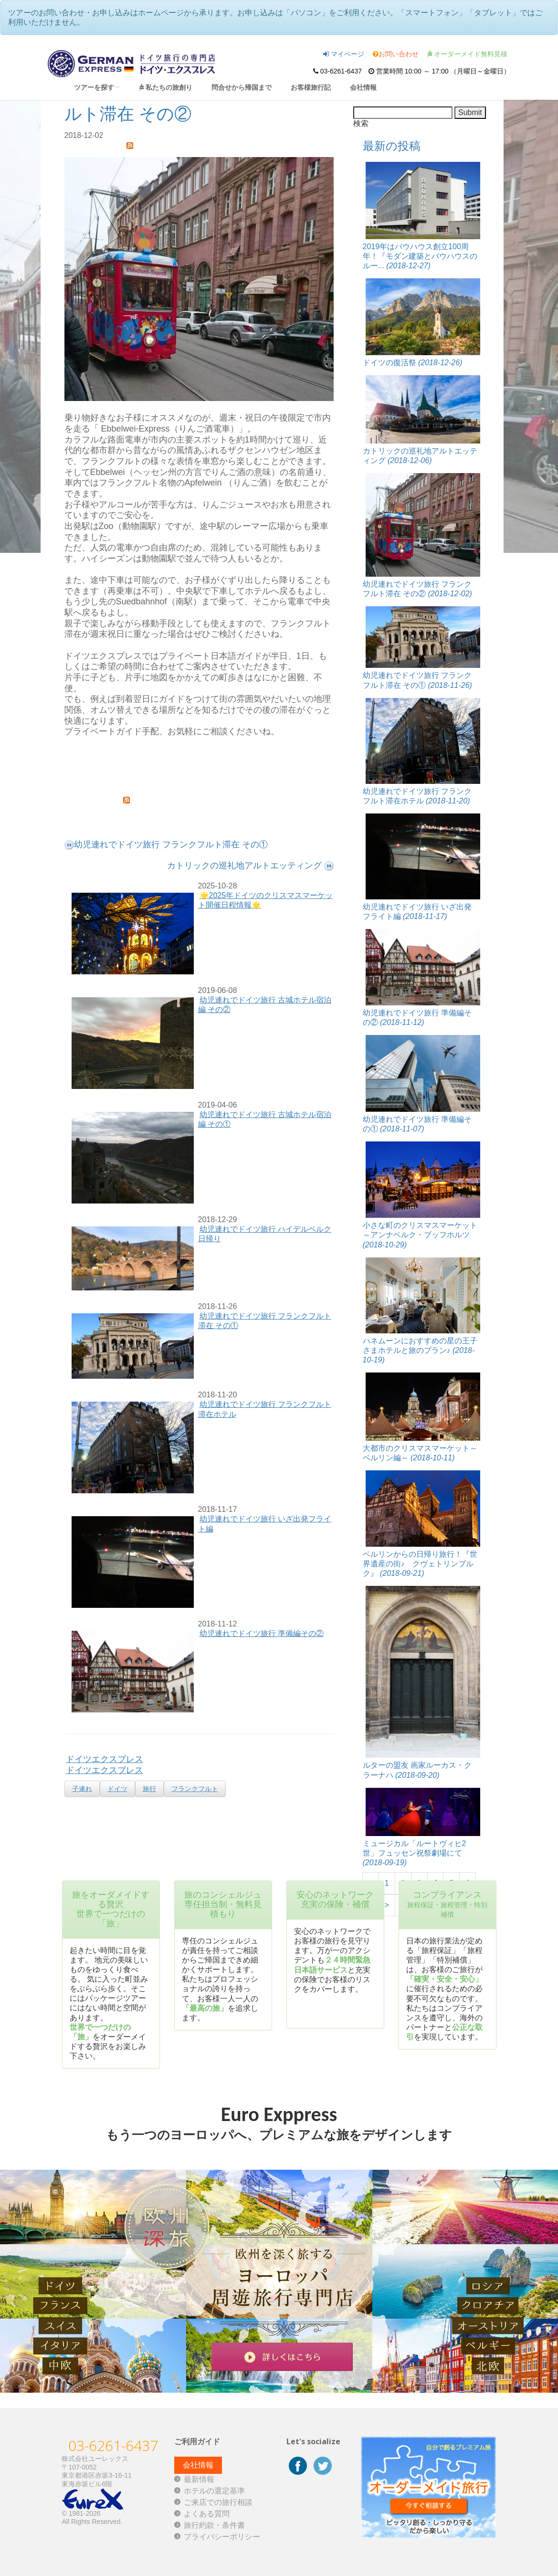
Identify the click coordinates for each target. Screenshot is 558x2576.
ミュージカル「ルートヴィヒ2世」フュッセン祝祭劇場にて (414, 1853)
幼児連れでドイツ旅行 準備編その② (262, 1633)
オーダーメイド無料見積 (467, 54)
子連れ (82, 1789)
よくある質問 (207, 2514)
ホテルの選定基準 (214, 2491)
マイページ (343, 54)
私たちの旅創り (165, 87)
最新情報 (199, 2479)
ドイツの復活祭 (413, 363)
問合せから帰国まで (241, 87)
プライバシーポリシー (222, 2537)
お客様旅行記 (311, 87)
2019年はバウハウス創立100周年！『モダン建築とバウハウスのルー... (420, 256)
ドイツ (117, 1789)
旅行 (149, 1789)
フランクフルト (194, 1789)
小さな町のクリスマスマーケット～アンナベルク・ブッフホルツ (420, 1234)
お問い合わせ (396, 54)
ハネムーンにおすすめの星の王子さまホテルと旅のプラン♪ (420, 1350)
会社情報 (363, 87)
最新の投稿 (392, 145)
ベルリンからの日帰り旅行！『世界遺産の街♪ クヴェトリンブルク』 (420, 1563)
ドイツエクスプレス (104, 1759)
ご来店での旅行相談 (218, 2502)
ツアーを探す (97, 87)
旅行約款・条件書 (214, 2525)
